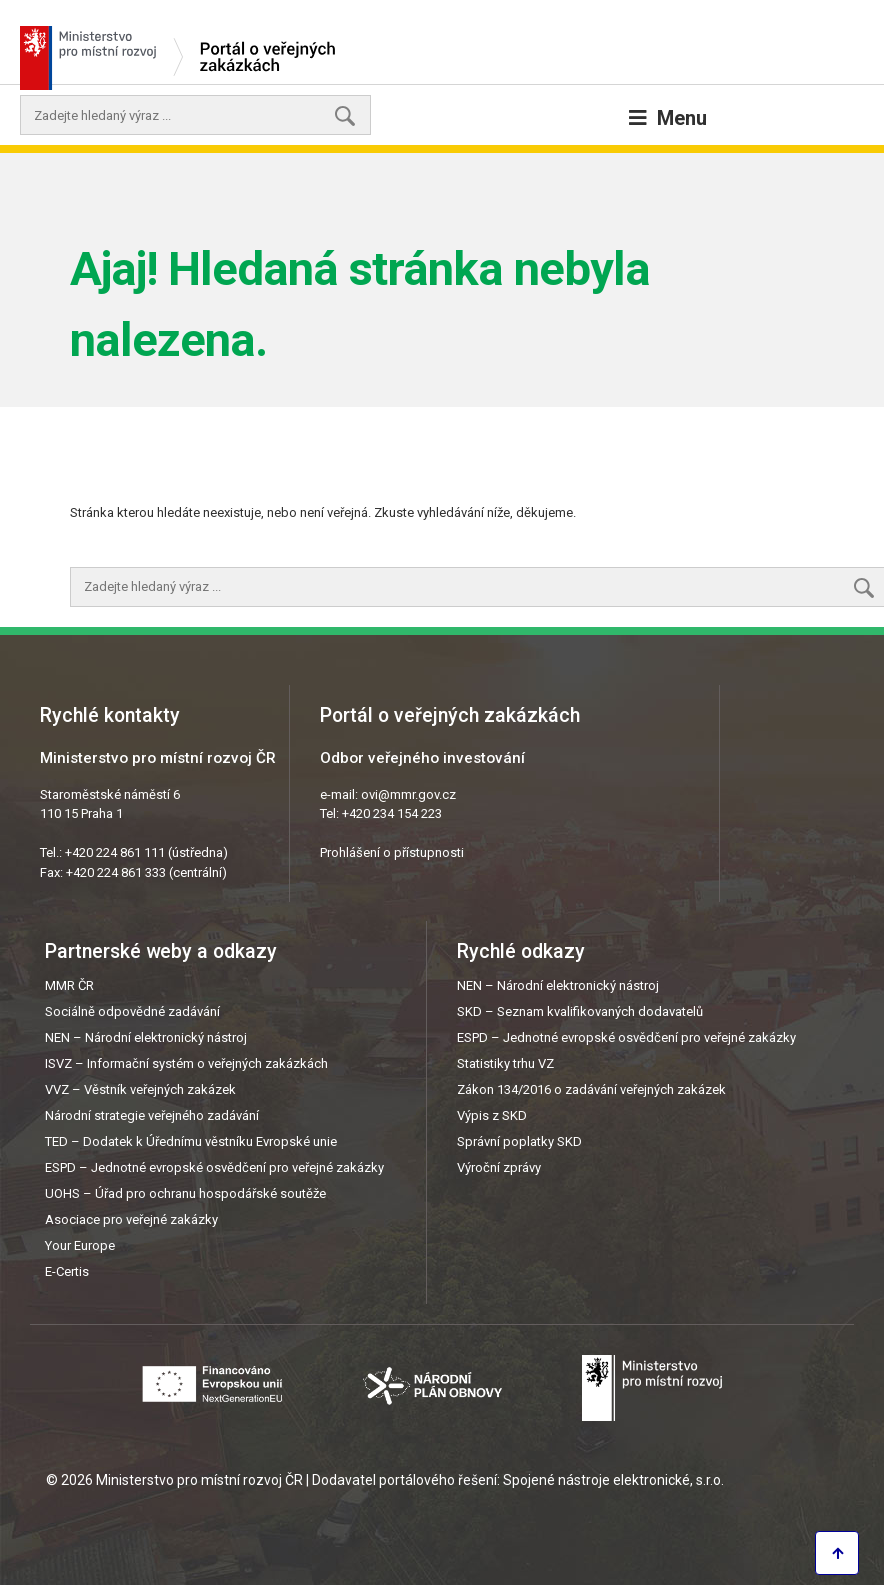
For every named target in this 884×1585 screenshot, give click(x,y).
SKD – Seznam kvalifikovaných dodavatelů (580, 1011)
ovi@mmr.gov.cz (408, 794)
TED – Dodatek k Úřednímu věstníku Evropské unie (191, 1141)
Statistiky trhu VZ (505, 1063)
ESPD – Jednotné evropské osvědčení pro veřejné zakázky (214, 1167)
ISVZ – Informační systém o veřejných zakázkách (186, 1063)
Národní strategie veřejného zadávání (152, 1115)
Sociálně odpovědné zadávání (132, 1011)
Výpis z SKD (492, 1115)
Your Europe (80, 1245)
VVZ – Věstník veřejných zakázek (140, 1089)
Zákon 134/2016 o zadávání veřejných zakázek (591, 1089)
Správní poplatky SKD (519, 1141)
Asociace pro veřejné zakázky (131, 1219)
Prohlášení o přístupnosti (392, 852)
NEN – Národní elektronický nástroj (146, 1037)
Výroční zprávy (499, 1167)
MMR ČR (69, 985)
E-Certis (67, 1271)
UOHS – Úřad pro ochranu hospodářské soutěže (185, 1193)
